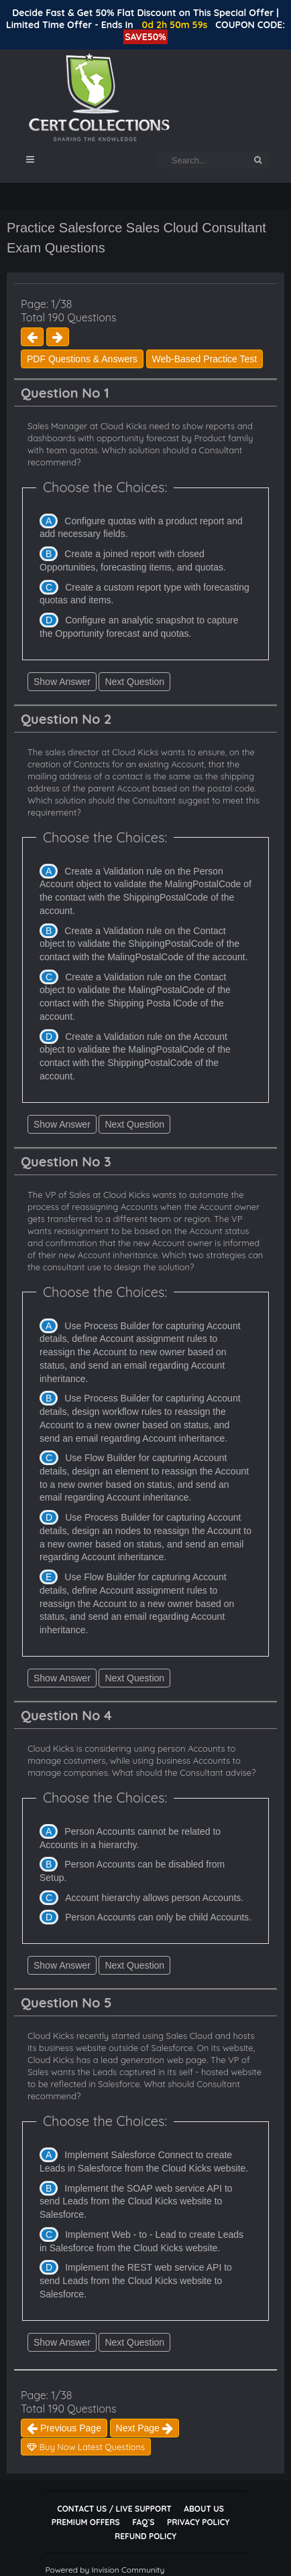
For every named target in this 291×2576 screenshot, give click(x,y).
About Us (203, 2509)
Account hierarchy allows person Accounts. (154, 1897)
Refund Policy (145, 2536)
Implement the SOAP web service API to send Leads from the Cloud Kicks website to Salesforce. (136, 2201)
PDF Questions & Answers (82, 359)
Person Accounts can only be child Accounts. (158, 1917)
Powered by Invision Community (104, 2570)
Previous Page (64, 2428)
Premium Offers (86, 2522)
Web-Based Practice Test (204, 359)
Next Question (134, 681)
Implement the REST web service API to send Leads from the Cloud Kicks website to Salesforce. (136, 2280)
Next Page (144, 2428)
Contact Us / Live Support (114, 2509)
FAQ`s (143, 2522)
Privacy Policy (198, 2522)
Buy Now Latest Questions (86, 2446)
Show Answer (62, 681)
